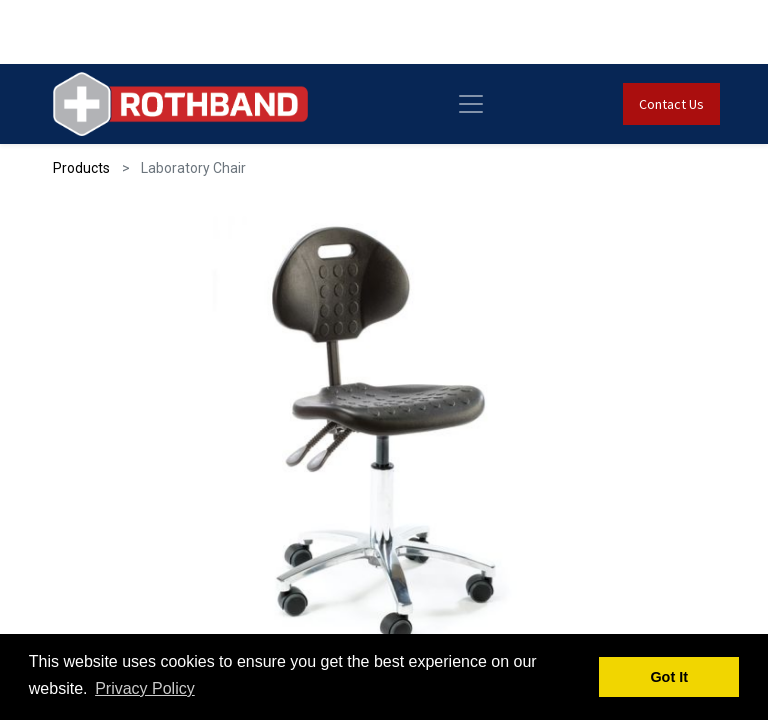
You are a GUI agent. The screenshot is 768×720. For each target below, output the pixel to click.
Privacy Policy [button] (145, 688)
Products (81, 168)
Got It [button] (669, 677)
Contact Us (671, 104)
